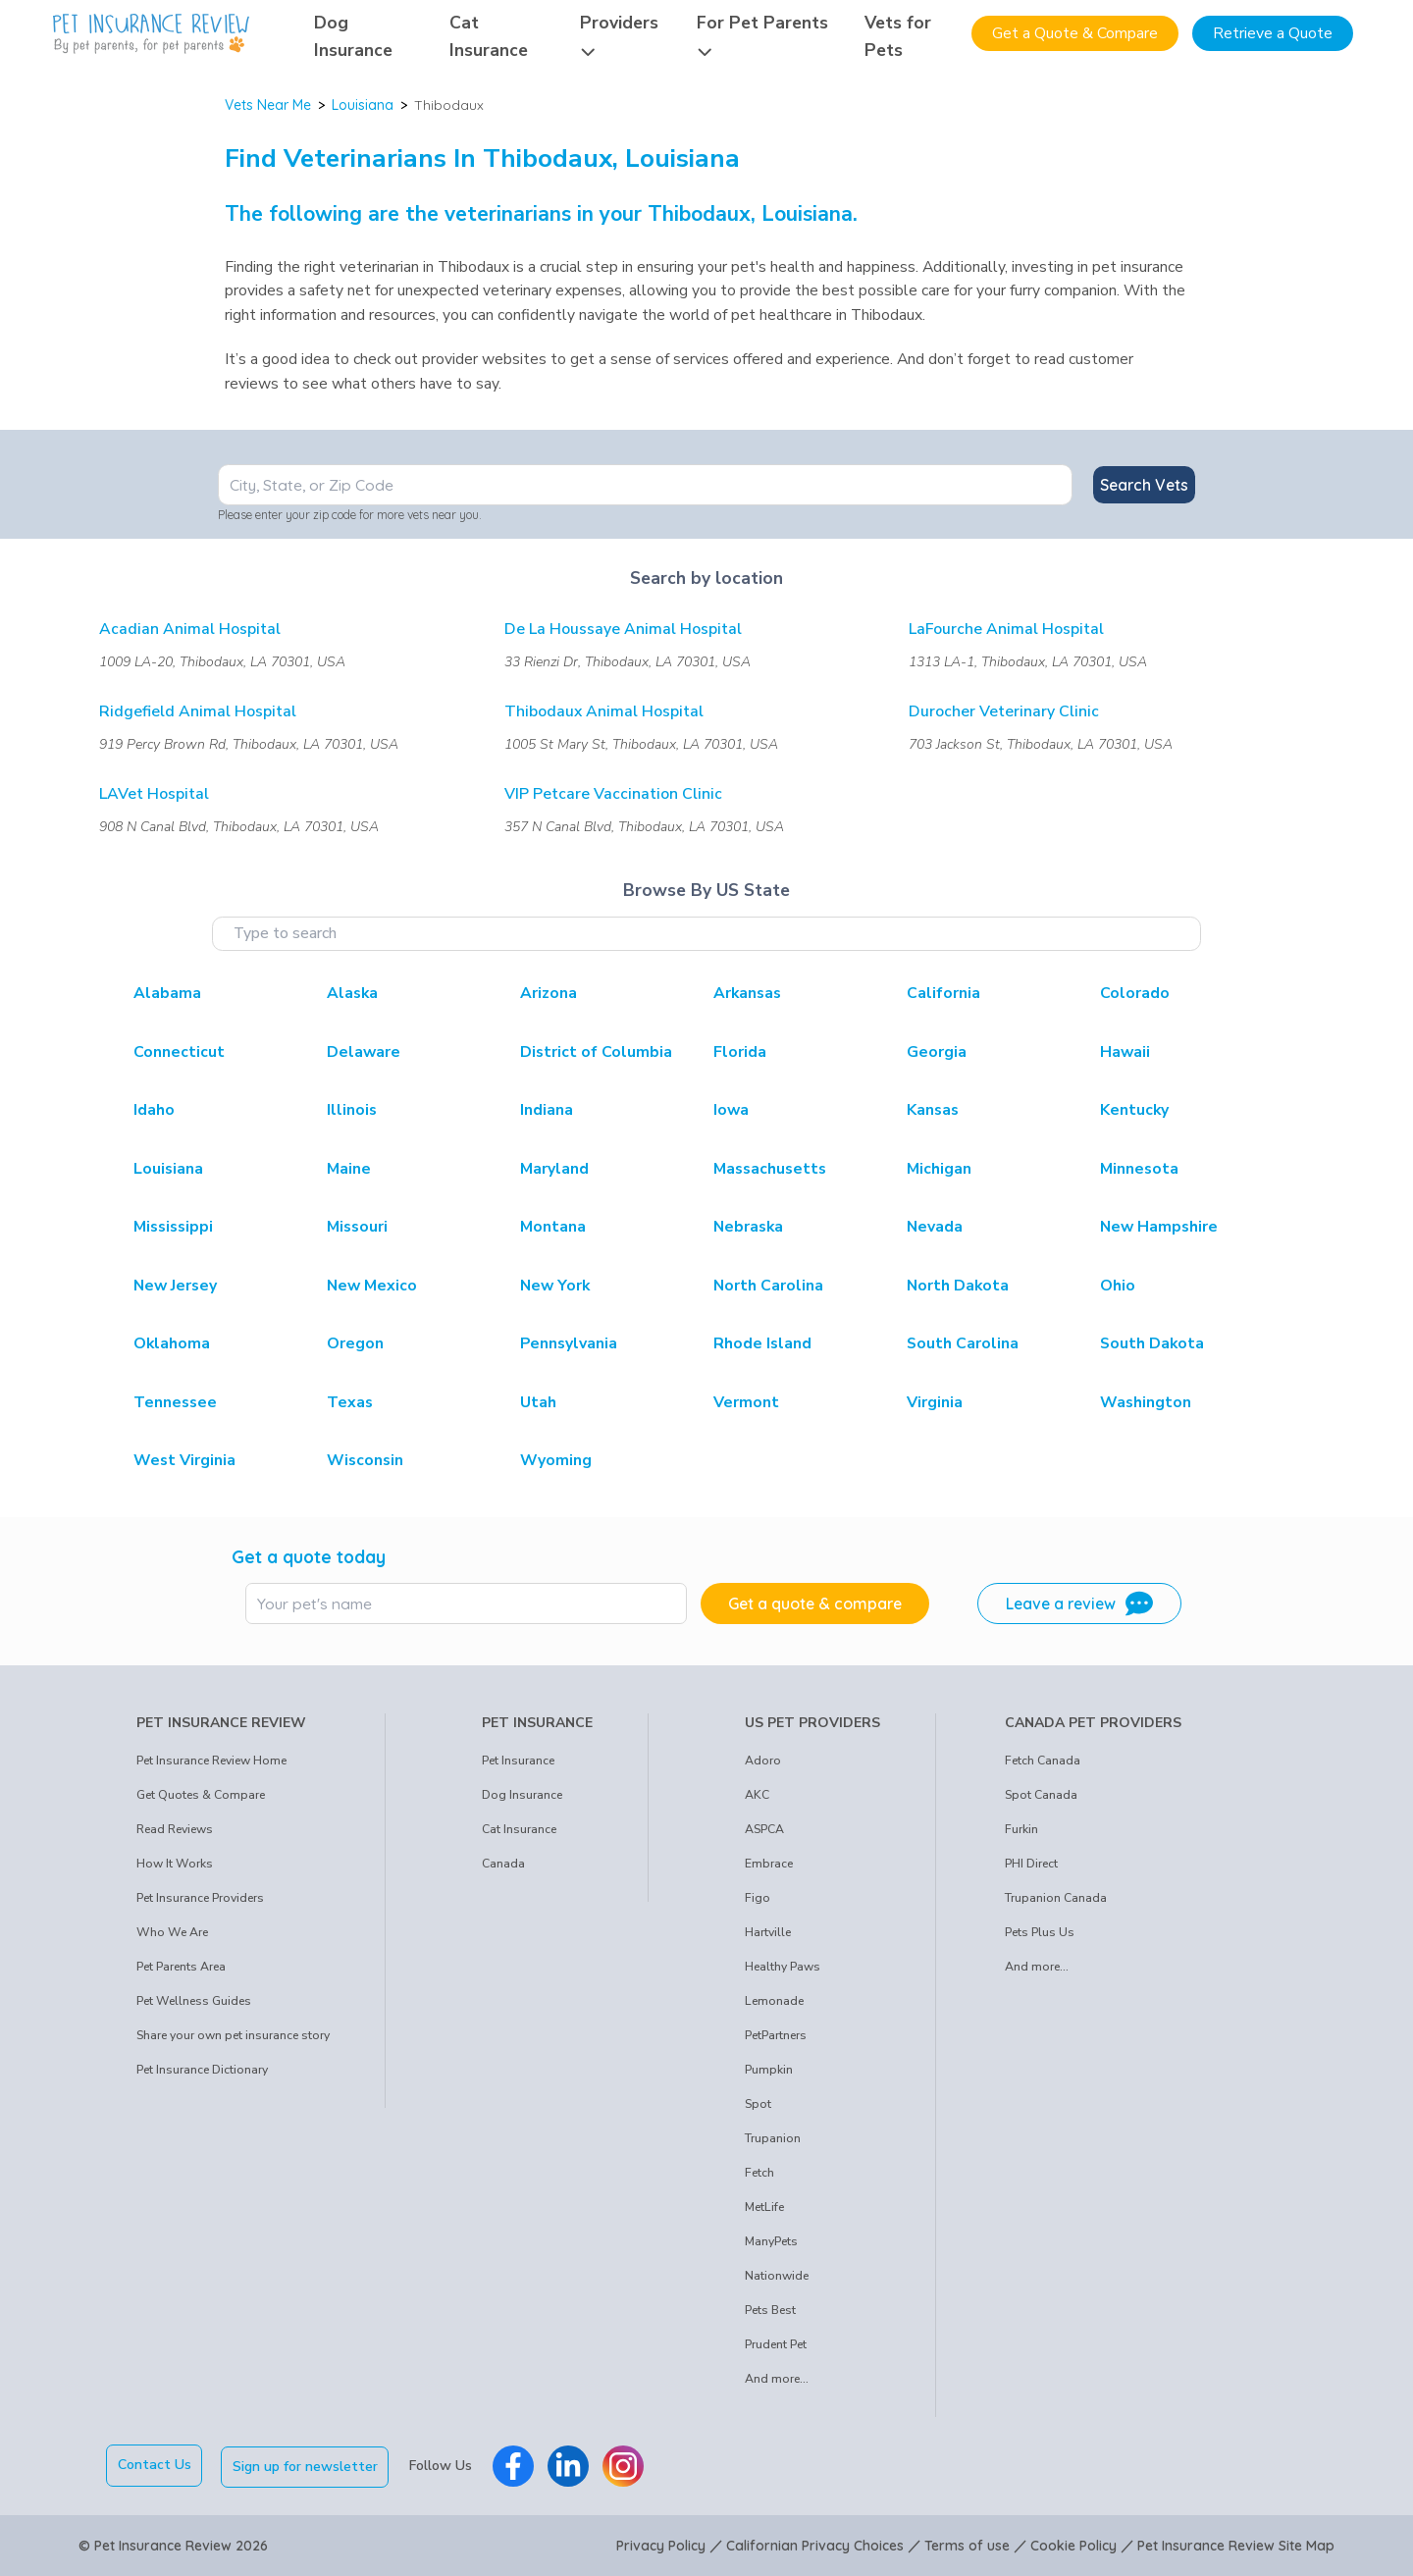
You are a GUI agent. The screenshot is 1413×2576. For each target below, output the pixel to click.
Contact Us (154, 2464)
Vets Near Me (268, 105)
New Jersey (175, 1285)
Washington (1145, 1402)
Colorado (1135, 993)
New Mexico (372, 1285)
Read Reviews (174, 1829)
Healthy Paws (782, 1966)
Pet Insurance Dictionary (202, 2069)
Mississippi (173, 1226)
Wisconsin (365, 1460)
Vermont (746, 1402)
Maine (349, 1169)
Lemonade (774, 2001)
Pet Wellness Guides (193, 2001)
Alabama (167, 993)
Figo (757, 1898)
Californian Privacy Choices (815, 2544)
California (943, 993)
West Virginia (184, 1460)
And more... (777, 2379)
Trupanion (773, 2138)
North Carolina (768, 1285)
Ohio (1117, 1285)
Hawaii (1125, 1052)
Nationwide (777, 2276)
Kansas (933, 1110)
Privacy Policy (661, 2544)
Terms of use (967, 2544)
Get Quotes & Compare (200, 1795)
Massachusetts (769, 1169)
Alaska (352, 993)
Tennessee (175, 1402)
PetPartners (776, 2035)
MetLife (764, 2207)
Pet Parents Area (181, 1966)
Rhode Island (762, 1343)
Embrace (769, 1863)
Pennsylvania (568, 1343)
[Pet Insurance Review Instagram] (625, 2465)
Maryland (554, 1169)
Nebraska (748, 1226)
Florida (739, 1052)
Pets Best (770, 2310)
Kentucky (1134, 1110)
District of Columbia (596, 1052)
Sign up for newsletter (307, 2464)
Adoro (763, 1760)
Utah (538, 1402)
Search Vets (1144, 485)
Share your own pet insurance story (233, 2035)
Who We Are (172, 1932)
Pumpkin (769, 2069)
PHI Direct (1031, 1863)
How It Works (174, 1863)
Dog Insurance (522, 1795)
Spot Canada (1041, 1795)
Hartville (768, 1932)
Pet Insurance (518, 1760)
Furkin (1021, 1829)
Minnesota (1139, 1169)
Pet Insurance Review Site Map (1235, 2544)
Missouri (357, 1226)
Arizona (548, 993)
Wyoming (556, 1460)
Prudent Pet (776, 2344)
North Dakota (958, 1285)
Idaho (154, 1110)
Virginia (935, 1402)
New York (555, 1285)
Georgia (937, 1052)
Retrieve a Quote (1273, 33)
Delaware (363, 1052)
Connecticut (179, 1052)
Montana (553, 1226)
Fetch (759, 2173)
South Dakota (1152, 1343)
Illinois (352, 1110)
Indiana (546, 1110)
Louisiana (362, 105)
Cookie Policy (1073, 2544)
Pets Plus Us (1039, 1932)
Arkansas (747, 993)
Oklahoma (171, 1343)
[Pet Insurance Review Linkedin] (570, 2465)
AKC (757, 1795)
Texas (350, 1402)
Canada (503, 1863)
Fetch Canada (1042, 1760)
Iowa (731, 1110)
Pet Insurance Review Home (211, 1760)
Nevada (935, 1226)
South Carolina (963, 1343)
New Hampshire (1159, 1226)
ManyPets (771, 2241)
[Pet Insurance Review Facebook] (515, 2465)
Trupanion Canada (1056, 1898)
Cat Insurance (519, 1829)
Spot (758, 2104)
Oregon (355, 1343)
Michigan (939, 1169)
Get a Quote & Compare (1075, 33)
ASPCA (764, 1829)
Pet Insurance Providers (200, 1898)
